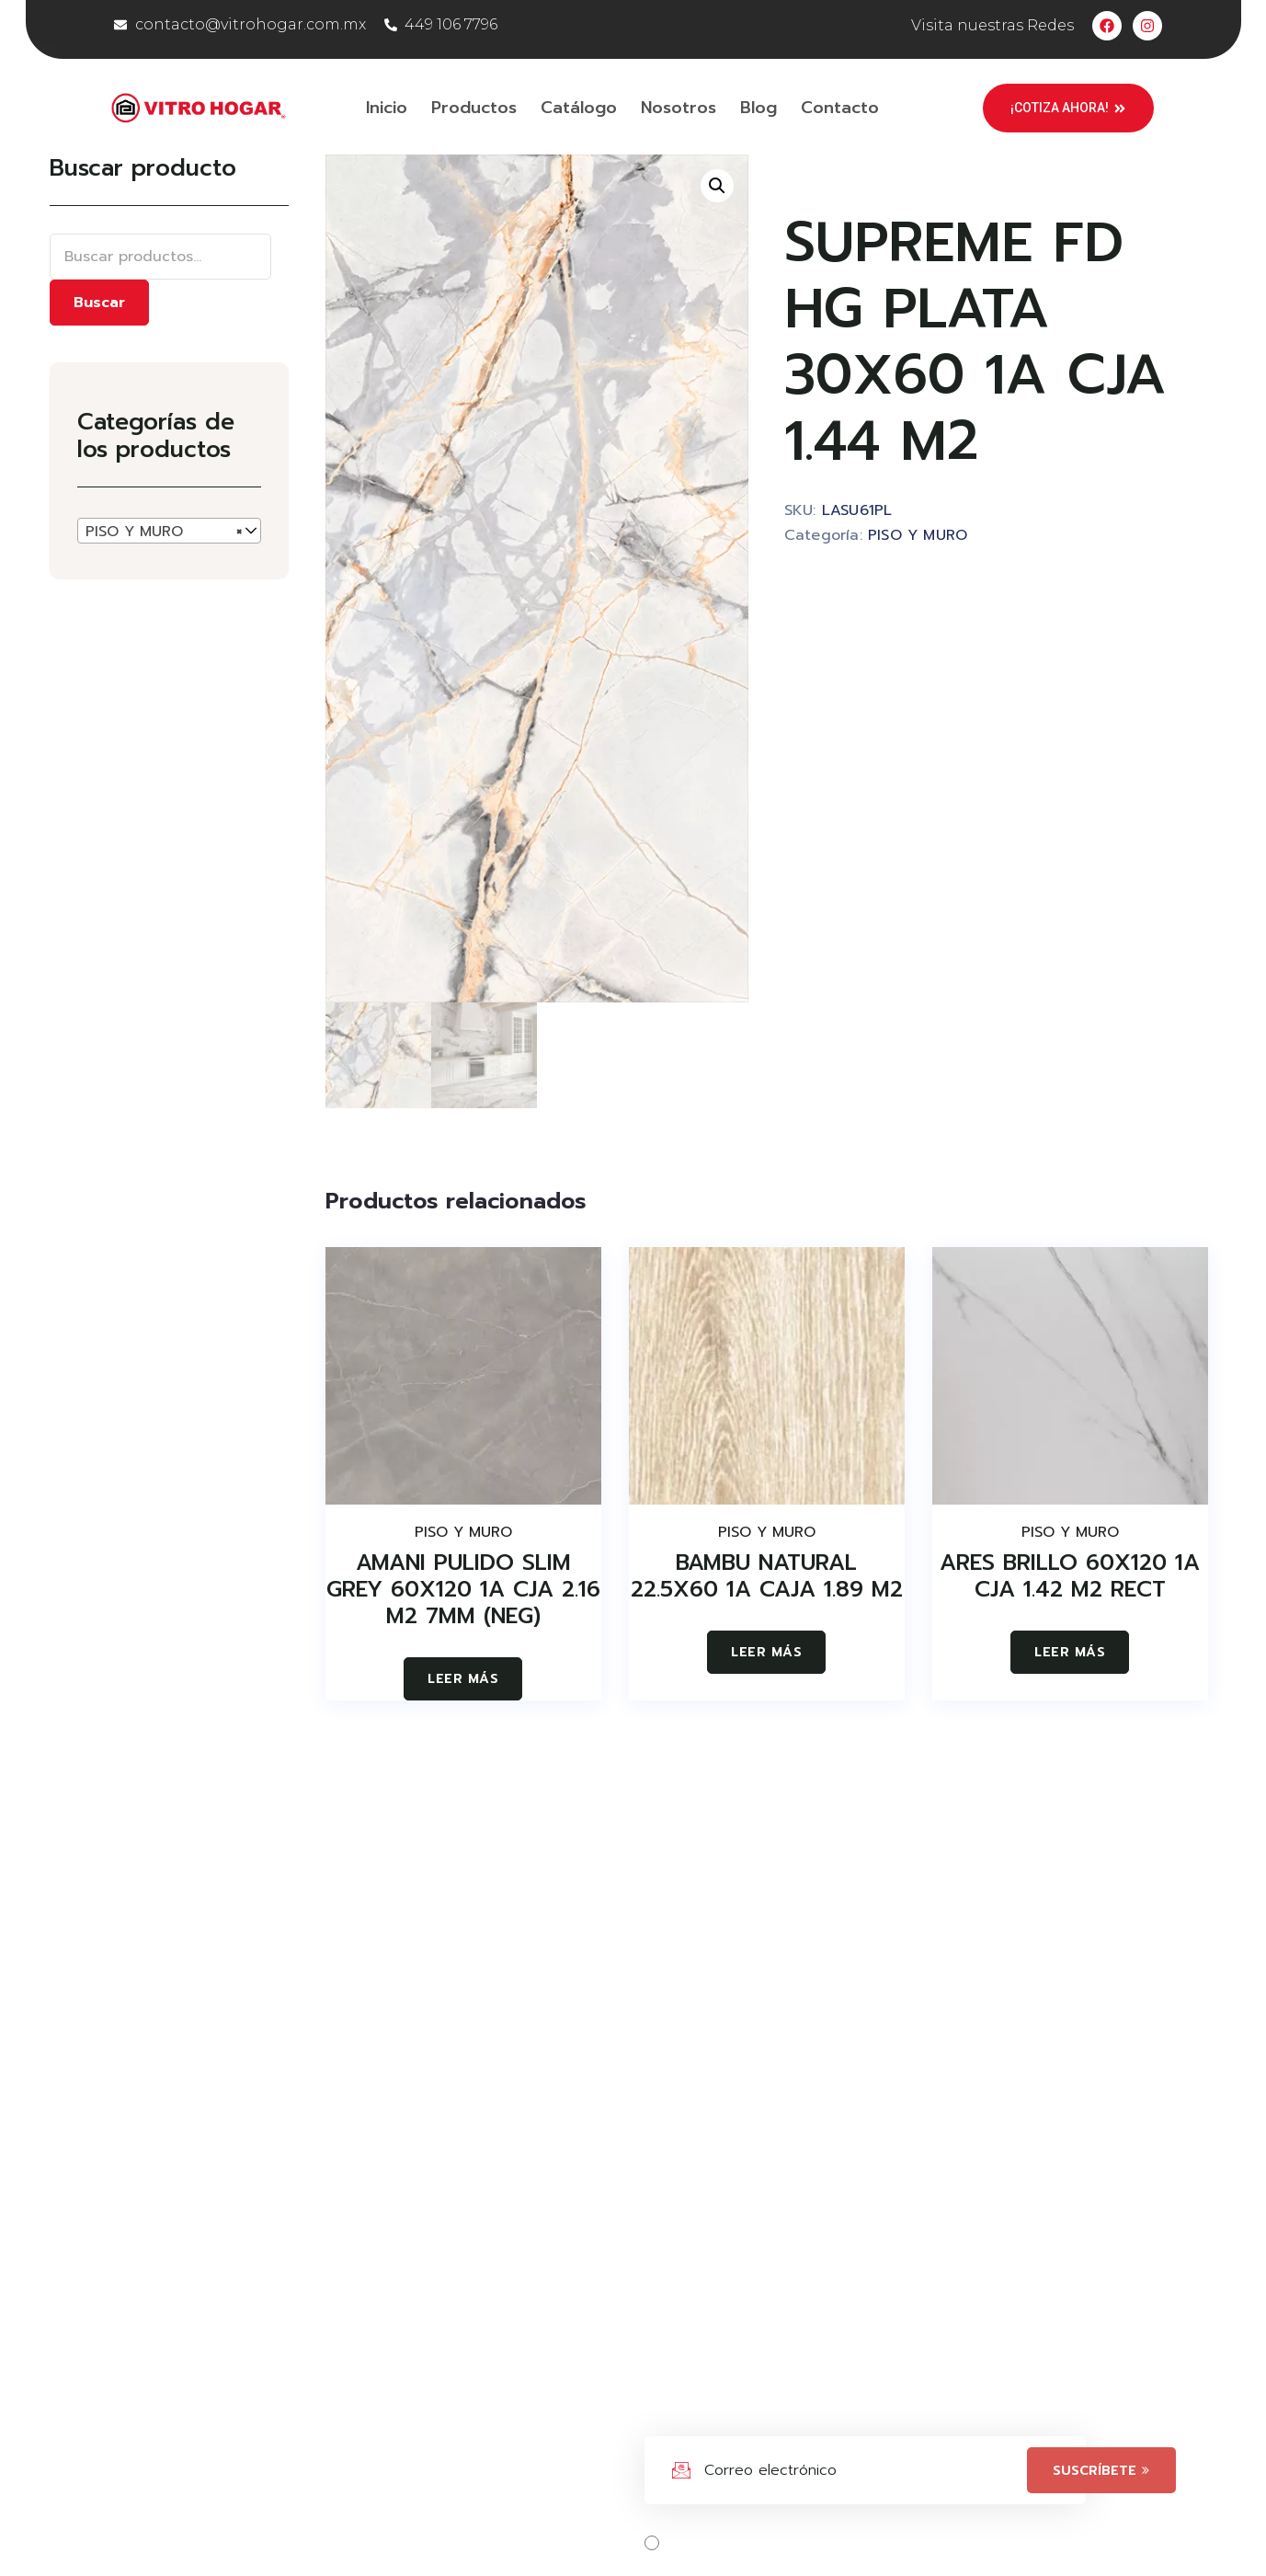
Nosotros (678, 107)
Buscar (99, 303)
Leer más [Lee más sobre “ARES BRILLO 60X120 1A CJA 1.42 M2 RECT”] (1069, 1652)
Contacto (840, 107)
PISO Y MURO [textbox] (164, 531)
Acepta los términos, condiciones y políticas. (844, 2543)
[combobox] (169, 531)
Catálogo (579, 107)
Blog (758, 107)
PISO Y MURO (917, 535)
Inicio (386, 107)
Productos (474, 107)
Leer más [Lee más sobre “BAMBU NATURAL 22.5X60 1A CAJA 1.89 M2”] (766, 1652)
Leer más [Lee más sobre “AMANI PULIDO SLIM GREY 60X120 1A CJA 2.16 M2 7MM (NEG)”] (463, 1679)
